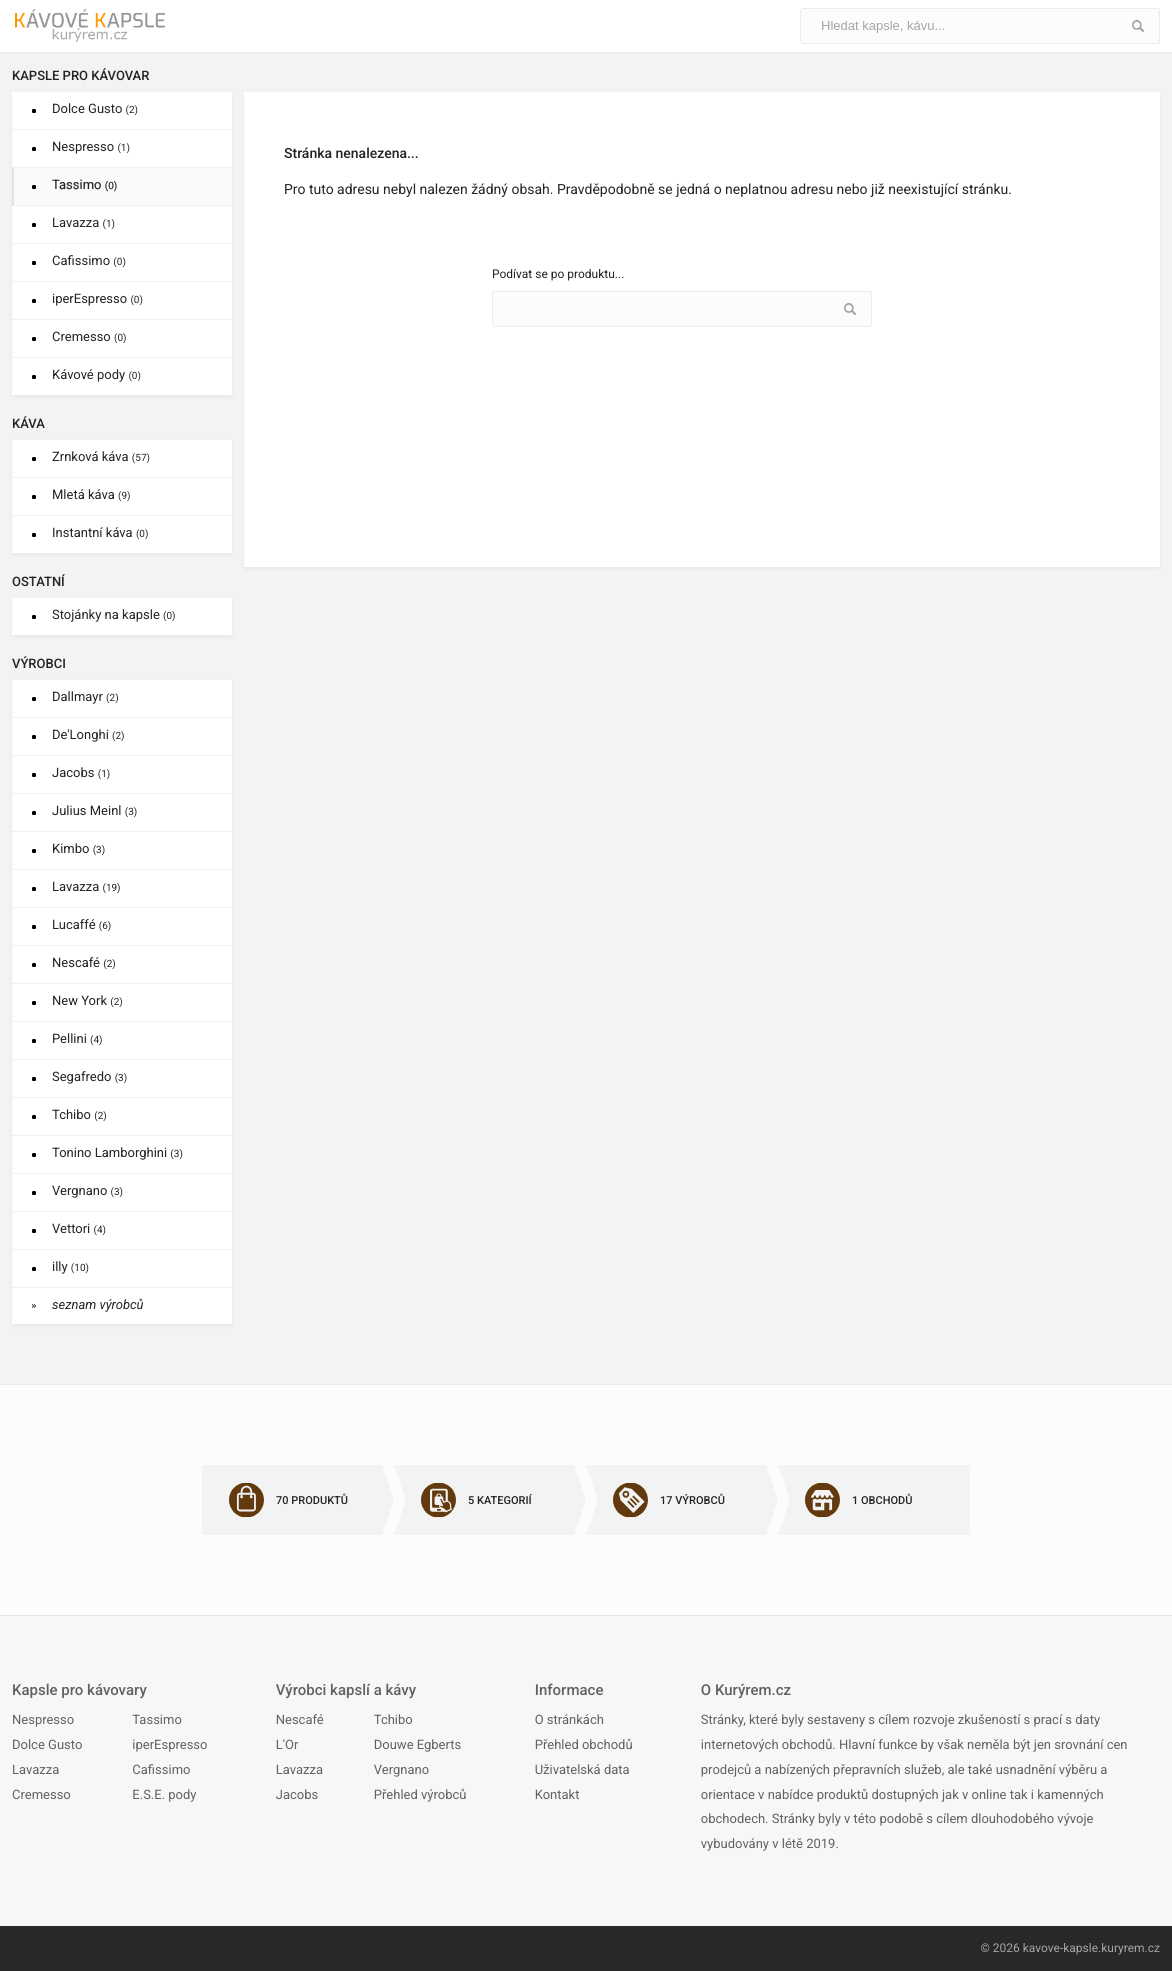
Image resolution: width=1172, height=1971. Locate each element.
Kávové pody (96, 375)
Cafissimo (89, 261)
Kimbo (78, 849)
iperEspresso (97, 299)
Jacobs (81, 773)
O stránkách (569, 1720)
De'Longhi (88, 735)
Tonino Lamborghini (117, 1153)
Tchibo (79, 1115)
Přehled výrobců (420, 1795)
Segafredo (89, 1077)
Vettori (79, 1229)
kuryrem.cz (1130, 1948)
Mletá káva (91, 495)
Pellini (77, 1039)
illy (70, 1267)
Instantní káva (100, 533)
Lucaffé (81, 925)
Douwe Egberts (417, 1745)
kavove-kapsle (1060, 1948)
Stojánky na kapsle (114, 615)
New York (87, 1001)
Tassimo (84, 185)
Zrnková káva (101, 457)
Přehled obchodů (584, 1745)
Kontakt (557, 1795)
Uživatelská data (582, 1770)
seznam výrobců (98, 1305)
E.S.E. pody (164, 1795)
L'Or (287, 1745)
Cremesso (89, 337)
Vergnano (87, 1191)
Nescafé (84, 963)
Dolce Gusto (95, 109)
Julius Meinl (94, 811)
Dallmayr (85, 697)
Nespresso (91, 147)
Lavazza (83, 223)
